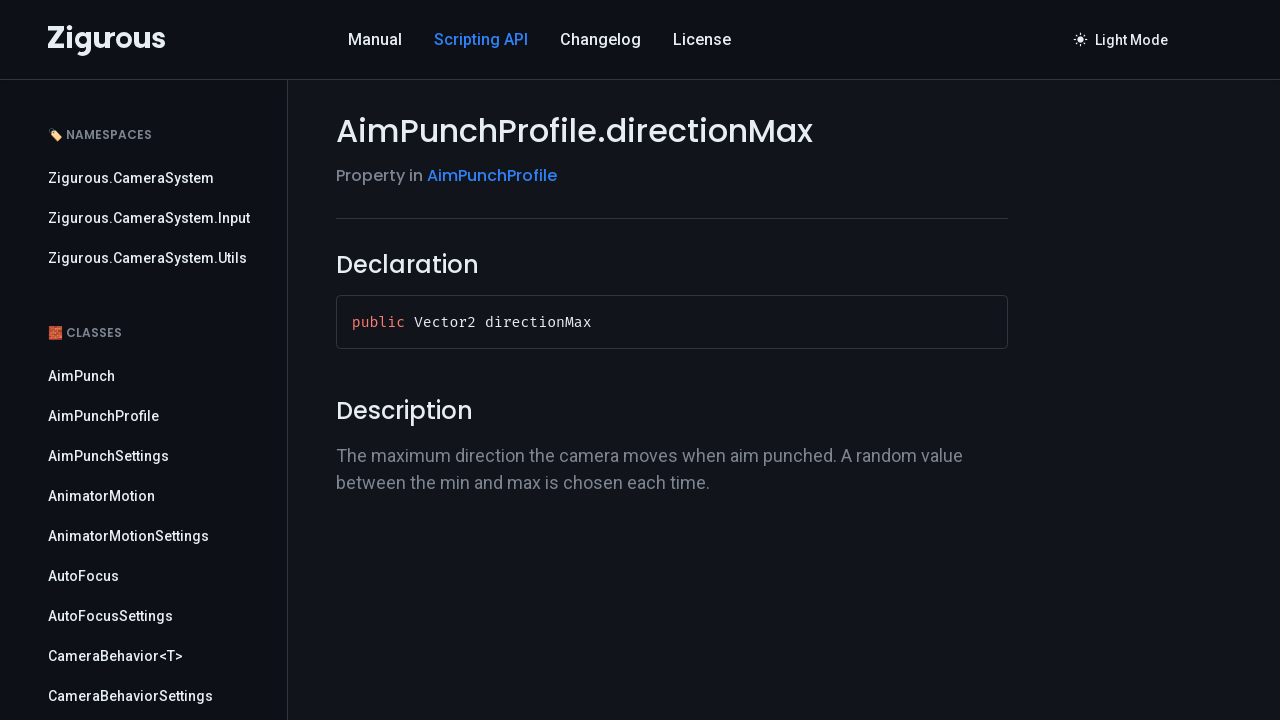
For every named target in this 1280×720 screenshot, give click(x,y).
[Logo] (106, 40)
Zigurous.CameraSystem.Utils (147, 258)
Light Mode (1121, 40)
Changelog (600, 39)
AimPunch (81, 376)
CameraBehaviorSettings (130, 696)
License (702, 39)
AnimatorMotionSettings (128, 536)
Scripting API (481, 39)
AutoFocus (83, 576)
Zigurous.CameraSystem (131, 178)
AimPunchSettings (108, 456)
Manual (375, 39)
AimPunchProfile (103, 416)
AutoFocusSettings (110, 616)
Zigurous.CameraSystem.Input (149, 218)
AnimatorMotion (101, 496)
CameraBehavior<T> (115, 656)
